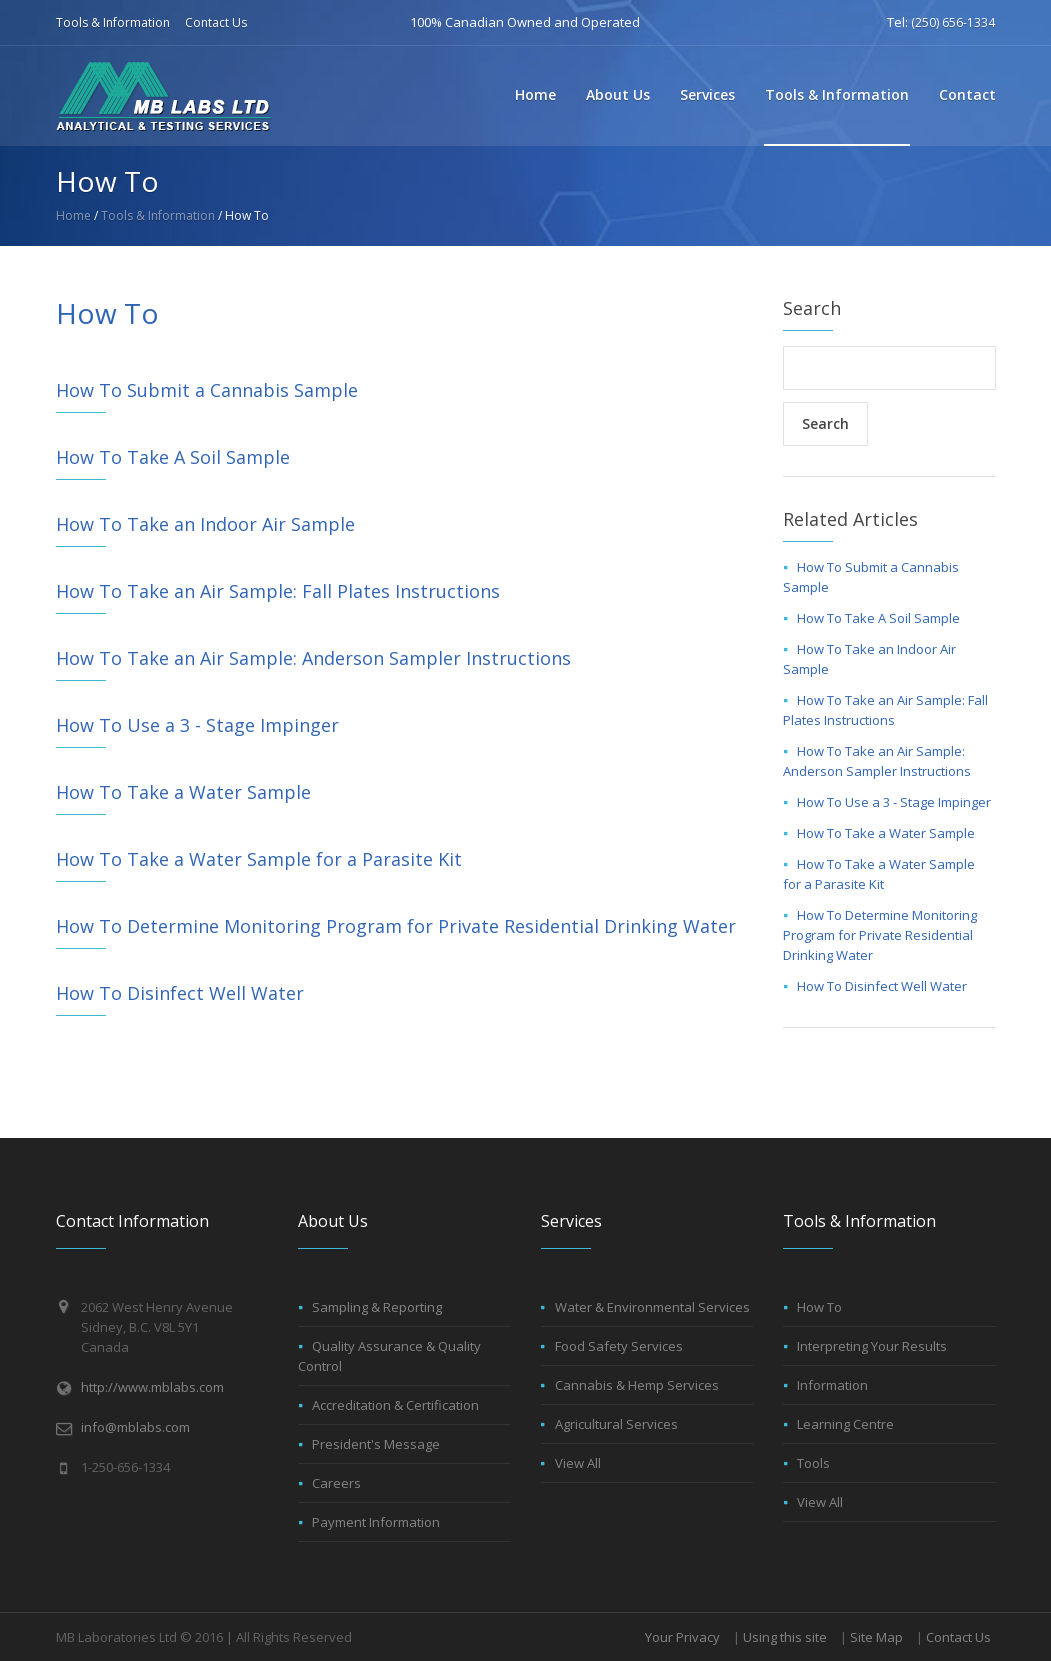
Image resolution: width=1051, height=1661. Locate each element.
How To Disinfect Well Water (180, 993)
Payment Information (376, 1522)
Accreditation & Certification (395, 1405)
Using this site (785, 1637)
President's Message (376, 1444)
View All (578, 1463)
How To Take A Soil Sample (173, 457)
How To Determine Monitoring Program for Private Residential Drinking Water (396, 926)
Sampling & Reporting (377, 1307)
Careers (336, 1483)
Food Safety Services (619, 1346)
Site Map (876, 1637)
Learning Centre (845, 1424)
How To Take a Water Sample (183, 792)
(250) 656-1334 (953, 22)
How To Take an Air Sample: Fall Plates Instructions (278, 591)
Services (707, 94)
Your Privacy (682, 1637)
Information (832, 1385)
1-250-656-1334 (125, 1467)
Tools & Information (113, 22)
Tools (813, 1463)
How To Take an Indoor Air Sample (205, 524)
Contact (967, 94)
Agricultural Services (616, 1424)
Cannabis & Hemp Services (637, 1385)
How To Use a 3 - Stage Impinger (197, 725)
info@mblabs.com (135, 1427)
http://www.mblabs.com (152, 1387)
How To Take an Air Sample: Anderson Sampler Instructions (313, 658)
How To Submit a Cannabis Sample (207, 390)
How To (819, 1307)
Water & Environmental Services (652, 1307)
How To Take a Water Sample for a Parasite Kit (259, 859)
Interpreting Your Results (872, 1346)
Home (535, 94)
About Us (618, 94)
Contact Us (216, 22)
